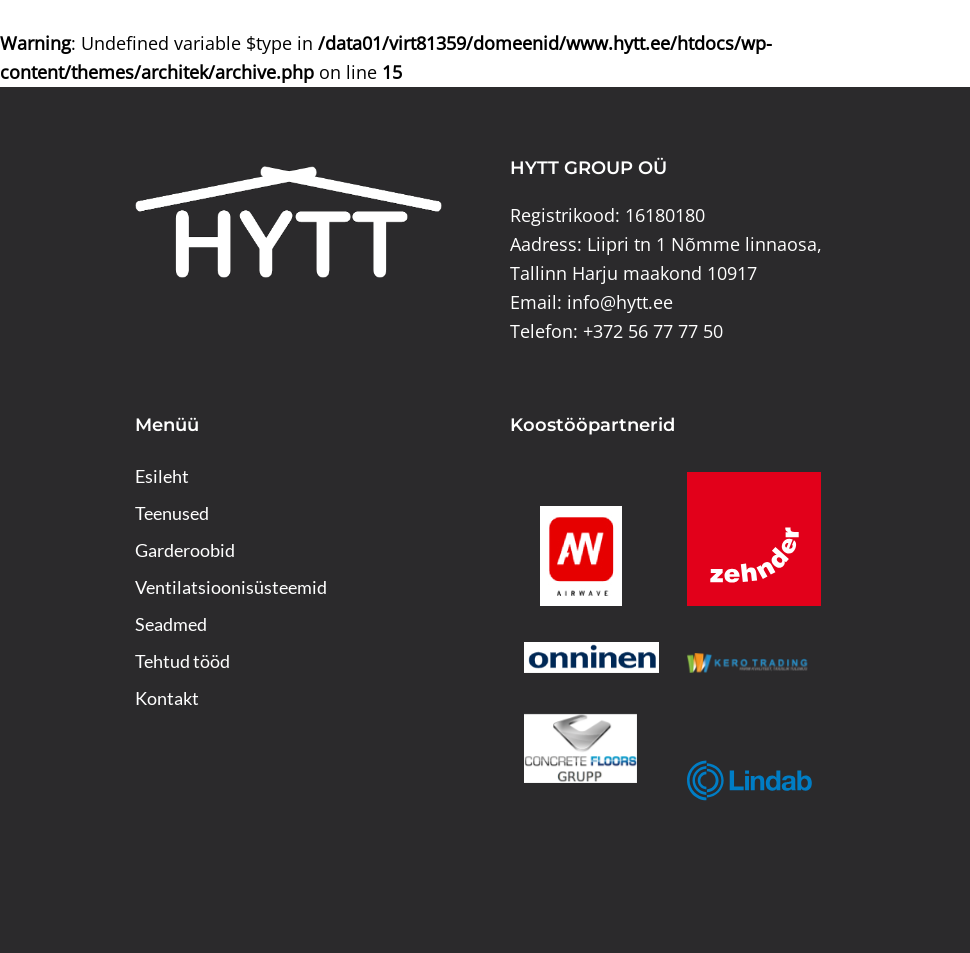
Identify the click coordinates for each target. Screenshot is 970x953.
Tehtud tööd (182, 661)
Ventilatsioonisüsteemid (231, 587)
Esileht (162, 476)
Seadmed (171, 624)
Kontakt (167, 698)
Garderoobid (185, 550)
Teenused (172, 513)
